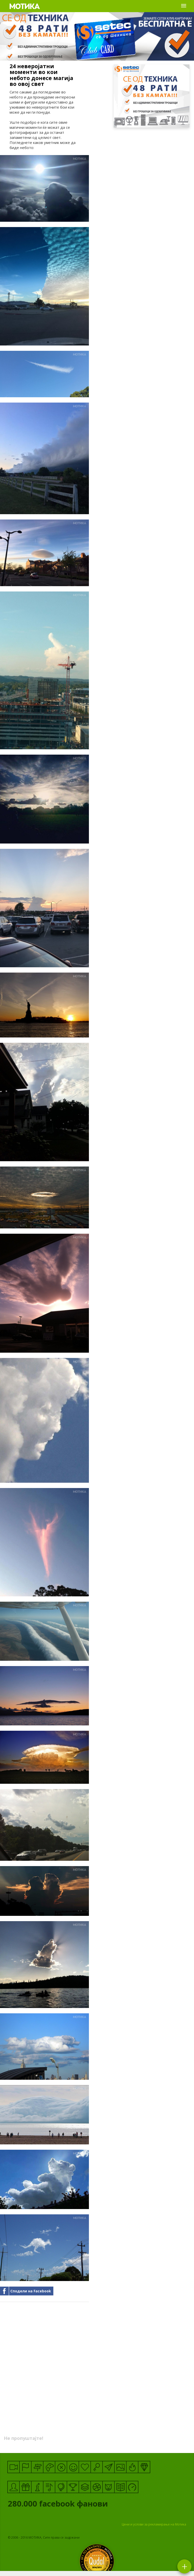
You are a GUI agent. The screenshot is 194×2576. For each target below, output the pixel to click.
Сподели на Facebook (30, 2291)
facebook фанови (78, 2505)
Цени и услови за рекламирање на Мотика (154, 2524)
